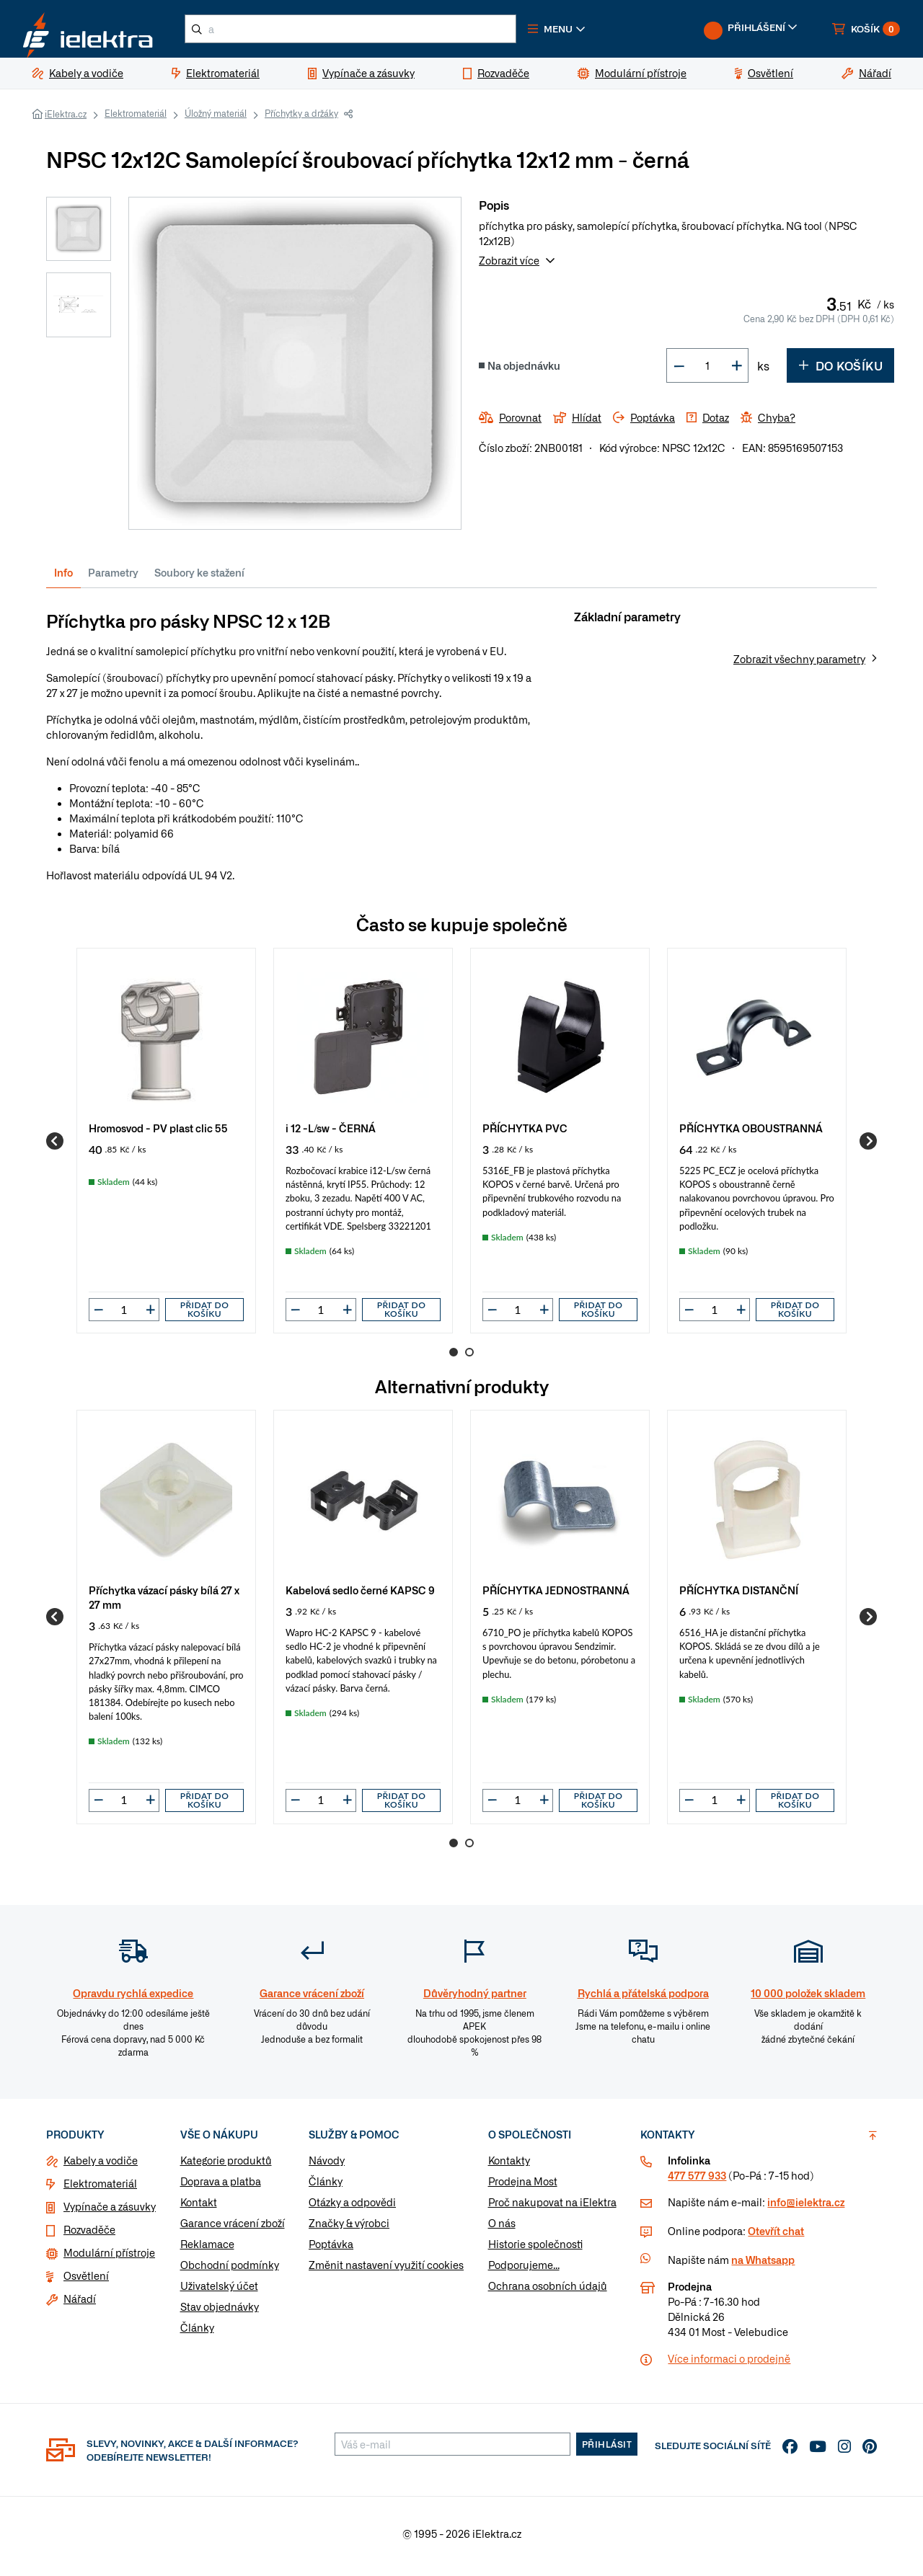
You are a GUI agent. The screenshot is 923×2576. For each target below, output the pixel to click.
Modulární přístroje (109, 2258)
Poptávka (331, 2249)
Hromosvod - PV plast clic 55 (158, 1133)
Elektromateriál (136, 119)
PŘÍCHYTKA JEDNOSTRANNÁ (556, 1595)
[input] (124, 1315)
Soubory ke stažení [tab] (199, 578)
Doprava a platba (220, 2187)
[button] (582, 31)
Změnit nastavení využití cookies (386, 2270)
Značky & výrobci (349, 2228)
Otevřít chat (776, 2236)
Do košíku (840, 371)
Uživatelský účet (219, 2291)
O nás (502, 2228)
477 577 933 (697, 2181)
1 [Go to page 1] (453, 1358)
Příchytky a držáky (301, 119)
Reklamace (207, 2249)
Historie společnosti (535, 2249)
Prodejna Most (522, 2187)
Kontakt (198, 2207)
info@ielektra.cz (805, 2207)
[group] (166, 1146)
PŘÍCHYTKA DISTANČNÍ (738, 1595)
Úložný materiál (216, 119)
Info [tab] (63, 578)
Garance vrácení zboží (232, 2228)
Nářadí (79, 2304)
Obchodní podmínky (229, 2270)
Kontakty (509, 2166)
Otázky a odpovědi (352, 2207)
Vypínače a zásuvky (109, 2212)
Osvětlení (86, 2281)
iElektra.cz (66, 120)
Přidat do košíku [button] (204, 1315)
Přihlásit (607, 2450)
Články (197, 2333)
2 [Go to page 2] (469, 1358)
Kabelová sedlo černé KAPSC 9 (360, 1595)
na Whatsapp (763, 2265)
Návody (327, 2166)
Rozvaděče (89, 2235)
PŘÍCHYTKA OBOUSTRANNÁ (751, 1133)
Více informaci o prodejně (729, 2364)
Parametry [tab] (113, 578)
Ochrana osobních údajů (547, 2291)
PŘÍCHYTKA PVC (525, 1133)
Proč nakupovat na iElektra (552, 2207)
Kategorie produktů (226, 2166)
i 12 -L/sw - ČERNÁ (331, 1133)
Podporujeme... (524, 2270)
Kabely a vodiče (100, 2166)
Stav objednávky (219, 2312)
